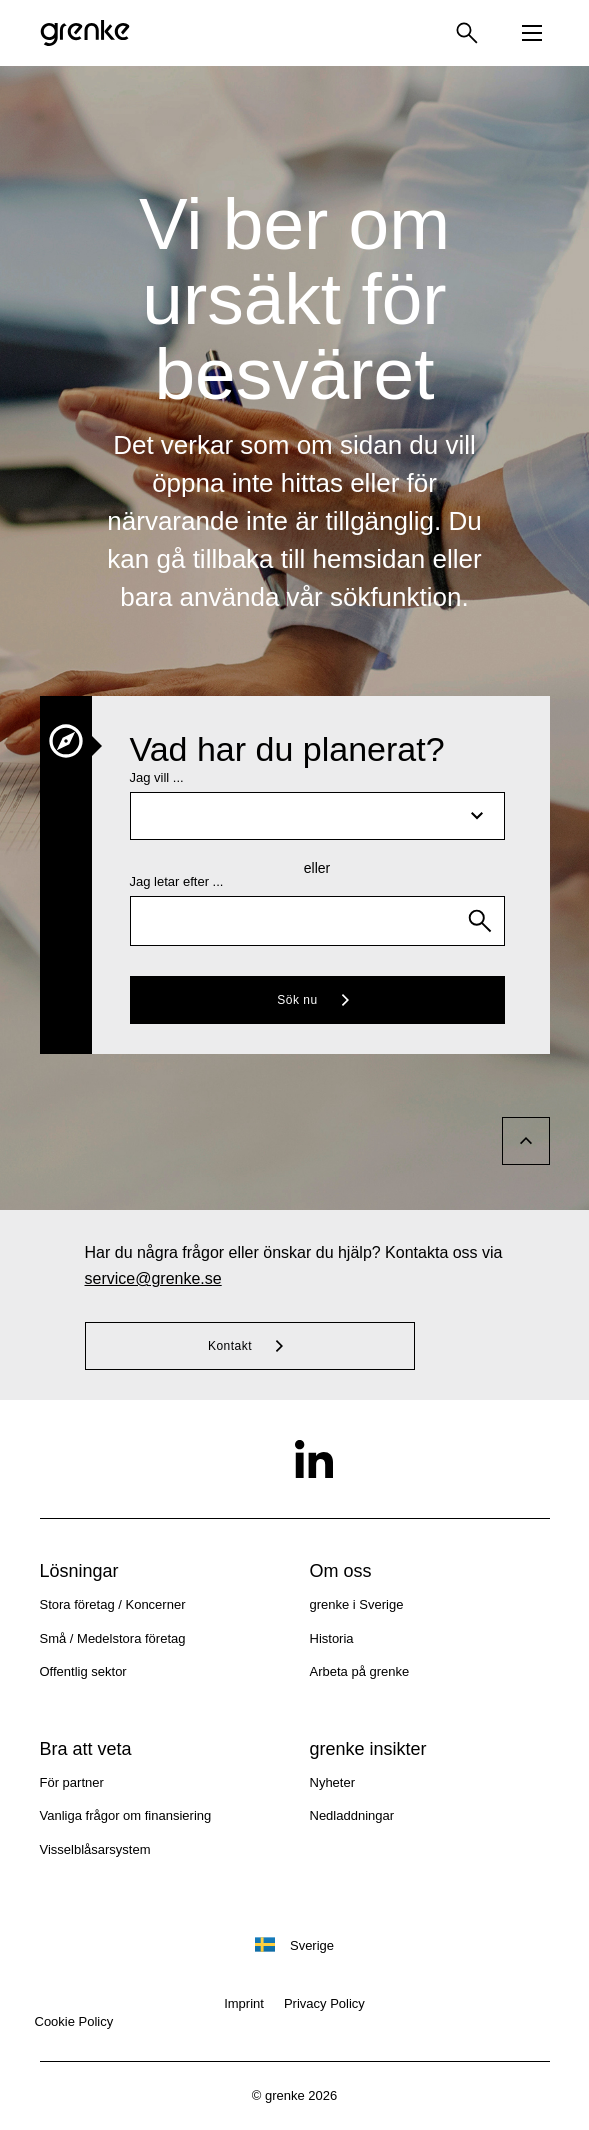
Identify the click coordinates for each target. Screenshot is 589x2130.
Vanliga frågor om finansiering (126, 1815)
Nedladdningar (352, 1815)
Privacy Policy (324, 2003)
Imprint (244, 2003)
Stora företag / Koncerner (113, 1604)
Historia (332, 1638)
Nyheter (333, 1782)
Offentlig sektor (83, 1671)
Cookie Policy (74, 2021)
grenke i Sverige (357, 1604)
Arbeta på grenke (360, 1671)
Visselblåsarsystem (95, 1849)
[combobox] (317, 921)
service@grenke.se (153, 1278)
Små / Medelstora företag (113, 1638)
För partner (72, 1782)
